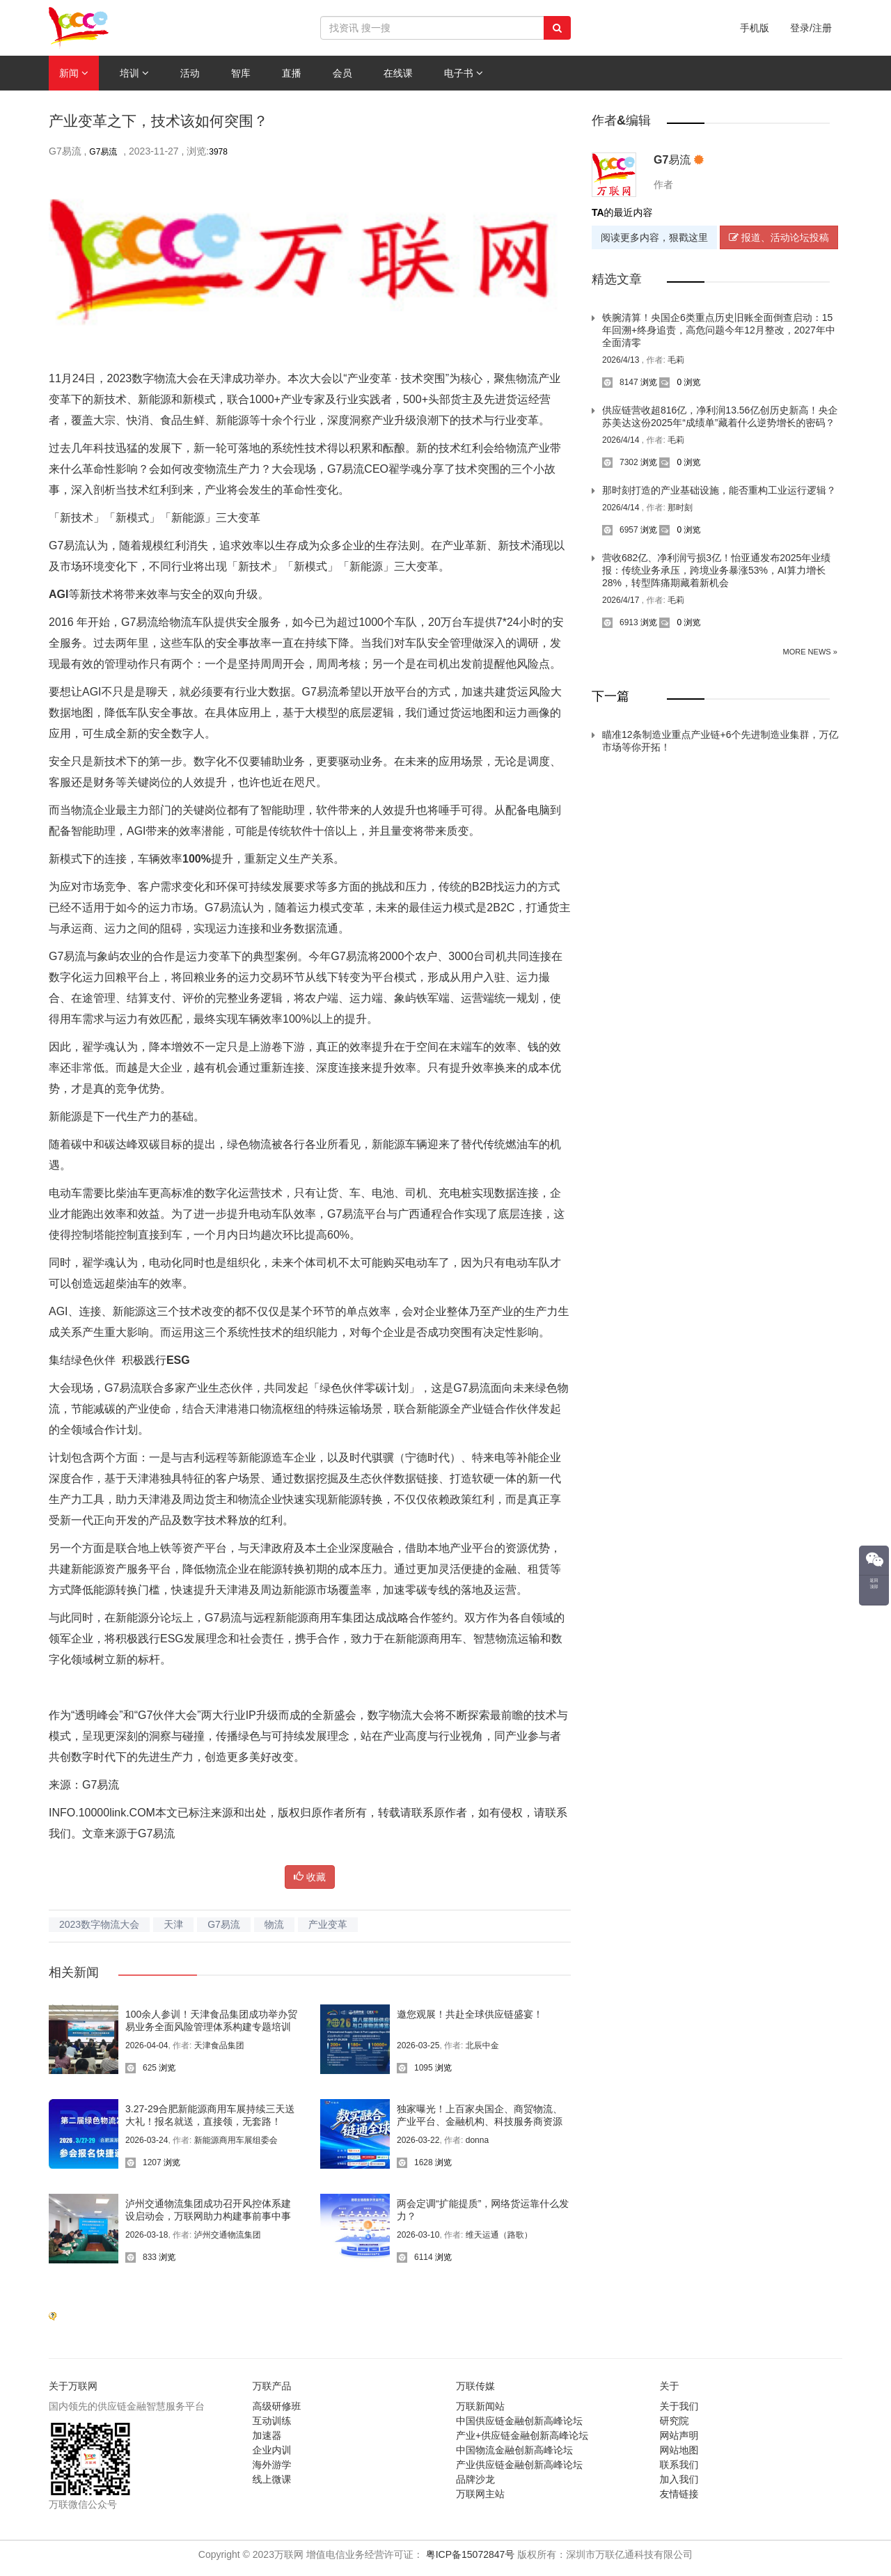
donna (477, 2140)
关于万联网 (73, 2386)
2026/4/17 (622, 600)
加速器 (267, 2435)
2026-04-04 (146, 2045)
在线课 (398, 73)
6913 (620, 622)
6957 (620, 530)
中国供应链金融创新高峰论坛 (519, 2420)
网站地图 (679, 2450)
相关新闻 (74, 1972)
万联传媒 (475, 2386)
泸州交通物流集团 (227, 2235)
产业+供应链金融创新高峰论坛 (522, 2435)
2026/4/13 (622, 360)
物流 (274, 1924)
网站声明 (679, 2435)
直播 (291, 73)
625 (141, 2068)
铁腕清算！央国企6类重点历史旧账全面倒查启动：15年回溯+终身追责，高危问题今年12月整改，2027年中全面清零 (718, 330)
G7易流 (103, 152)
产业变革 (327, 1924)
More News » (810, 651)
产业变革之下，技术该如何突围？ (158, 121)
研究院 (674, 2420)
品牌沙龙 (475, 2479)
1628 (415, 2162)
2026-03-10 (418, 2235)
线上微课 (272, 2479)
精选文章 (617, 279)
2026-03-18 (146, 2235)
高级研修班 (277, 2406)
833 (141, 2257)
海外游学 (272, 2464)
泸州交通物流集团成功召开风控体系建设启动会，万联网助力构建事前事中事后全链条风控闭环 (208, 2216)
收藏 (310, 1877)
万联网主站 (480, 2493)
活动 (190, 73)
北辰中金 (482, 2045)
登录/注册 (811, 27)
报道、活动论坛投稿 (779, 237)
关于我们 (679, 2406)
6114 (415, 2257)
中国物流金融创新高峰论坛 (514, 2450)
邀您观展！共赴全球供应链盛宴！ (470, 2014)
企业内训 (272, 2450)
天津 (173, 1924)
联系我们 (679, 2464)
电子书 (463, 73)
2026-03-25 (418, 2045)
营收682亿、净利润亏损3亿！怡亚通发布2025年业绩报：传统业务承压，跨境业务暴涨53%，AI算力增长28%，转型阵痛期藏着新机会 (716, 570)
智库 (241, 73)
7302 (620, 462)
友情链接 (679, 2493)
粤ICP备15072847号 (470, 2554)
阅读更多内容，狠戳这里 (654, 237)
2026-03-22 (418, 2140)
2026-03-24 (146, 2140)
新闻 (73, 73)
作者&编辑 (621, 120)
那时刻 (680, 507)
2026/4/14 (622, 440)
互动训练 (272, 2420)
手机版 (754, 27)
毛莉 (676, 360)
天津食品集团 (219, 2045)
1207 (143, 2162)
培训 (134, 73)
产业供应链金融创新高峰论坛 (519, 2464)
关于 (669, 2386)
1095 (415, 2068)
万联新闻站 (480, 2406)
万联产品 (272, 2386)
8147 (620, 382)
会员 (342, 73)
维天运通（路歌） (499, 2235)
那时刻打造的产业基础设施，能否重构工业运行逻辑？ (719, 490)
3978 (218, 152)
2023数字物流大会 (99, 1924)
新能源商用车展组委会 (236, 2140)
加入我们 (679, 2479)
